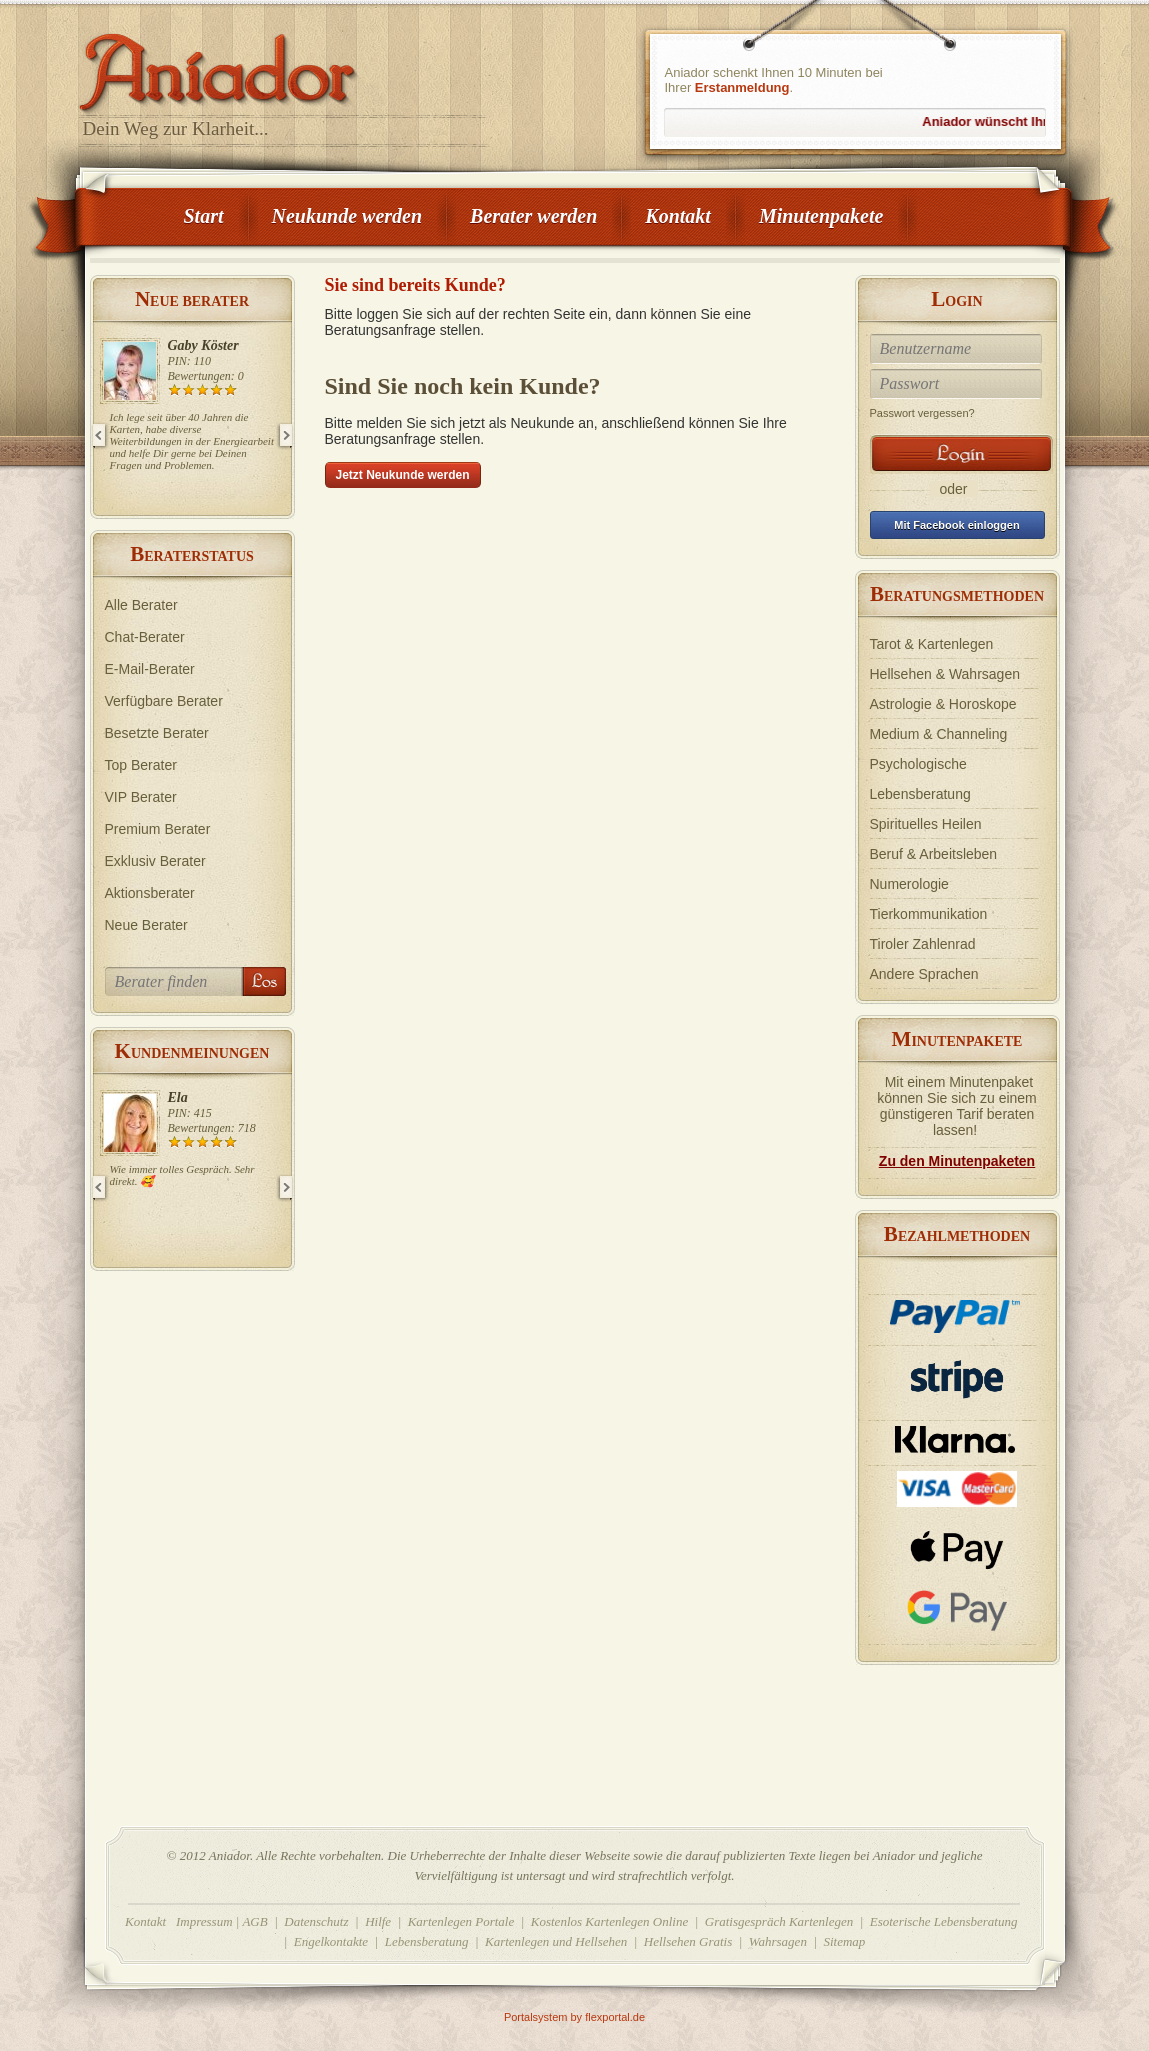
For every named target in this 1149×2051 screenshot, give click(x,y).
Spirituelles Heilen (926, 824)
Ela (178, 1097)
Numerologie (909, 884)
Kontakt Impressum (179, 1921)
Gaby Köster (203, 345)
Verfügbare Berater (164, 701)
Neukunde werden (347, 216)
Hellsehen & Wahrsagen (945, 674)
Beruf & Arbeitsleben (934, 854)
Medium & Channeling (939, 734)
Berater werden (533, 216)
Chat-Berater (145, 637)
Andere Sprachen (924, 974)
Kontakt (678, 216)
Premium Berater (158, 829)
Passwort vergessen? (922, 413)
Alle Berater (141, 605)
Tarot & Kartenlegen (932, 644)
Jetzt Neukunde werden (403, 475)
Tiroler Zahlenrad (923, 944)
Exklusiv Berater (155, 861)
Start (204, 216)
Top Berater (141, 765)
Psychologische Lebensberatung (920, 779)
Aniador (285, 65)
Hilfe (378, 1921)
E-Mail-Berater (150, 669)
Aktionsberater (150, 893)
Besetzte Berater (157, 733)
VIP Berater (141, 797)
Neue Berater (146, 925)
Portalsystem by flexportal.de (574, 2017)
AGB (254, 1921)
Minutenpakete (821, 216)
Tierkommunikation (929, 914)
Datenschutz (316, 1921)
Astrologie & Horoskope (943, 704)
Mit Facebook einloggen (956, 525)
